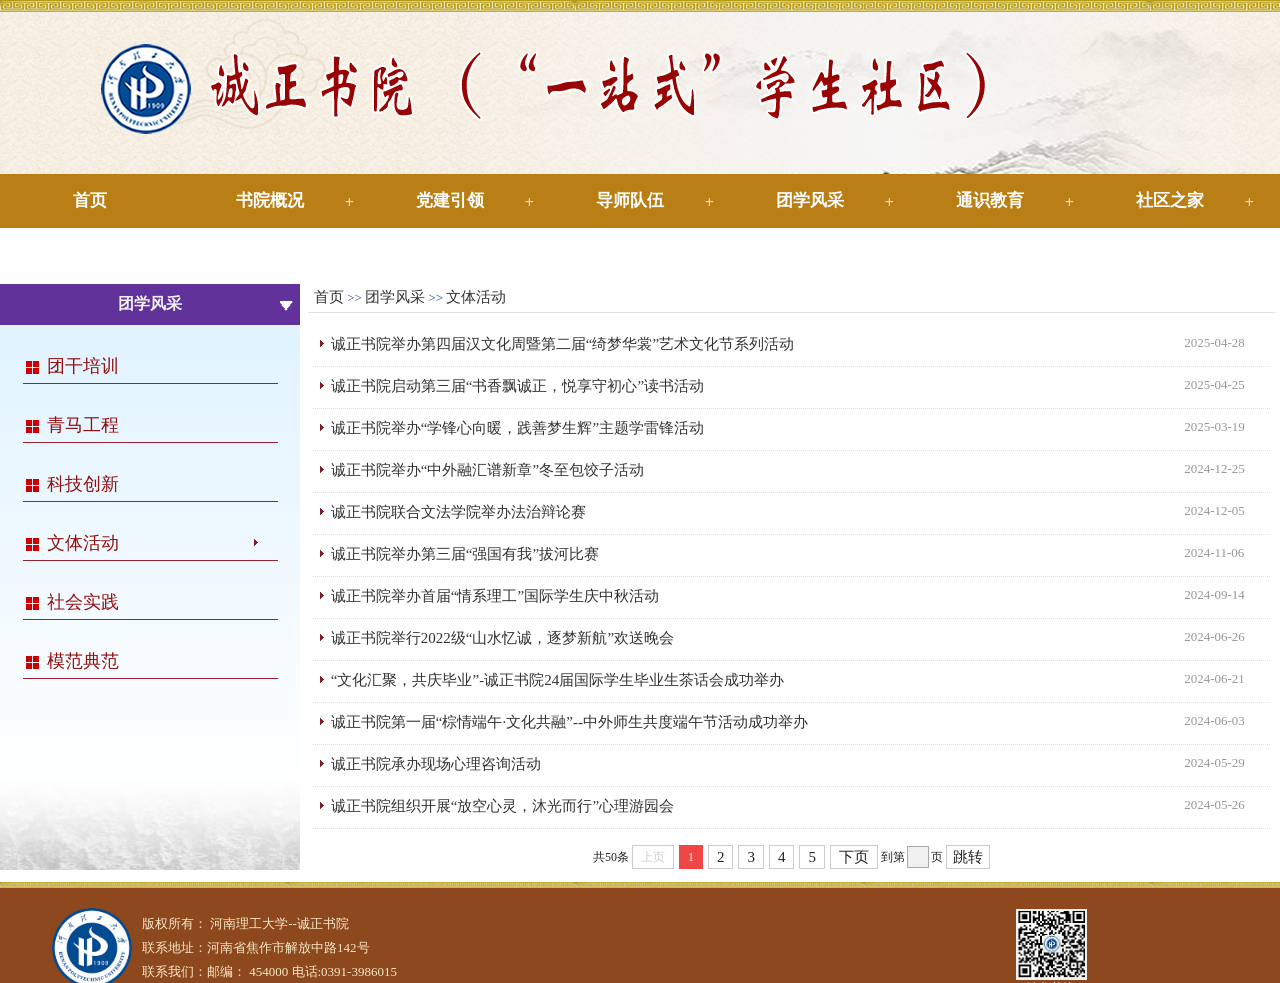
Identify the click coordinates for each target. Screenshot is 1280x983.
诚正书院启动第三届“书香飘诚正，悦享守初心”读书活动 (517, 386)
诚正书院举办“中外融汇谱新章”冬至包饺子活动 (487, 470)
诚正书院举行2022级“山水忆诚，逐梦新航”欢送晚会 (502, 638)
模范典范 (83, 661)
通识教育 (990, 200)
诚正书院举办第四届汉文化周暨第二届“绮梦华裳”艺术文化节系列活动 (562, 344)
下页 (854, 857)
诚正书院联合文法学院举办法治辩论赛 (458, 512)
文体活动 (83, 543)
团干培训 (83, 366)
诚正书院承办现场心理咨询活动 (436, 764)
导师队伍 (630, 200)
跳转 (968, 857)
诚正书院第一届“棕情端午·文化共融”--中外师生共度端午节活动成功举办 (569, 722)
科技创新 (83, 484)
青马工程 (83, 425)
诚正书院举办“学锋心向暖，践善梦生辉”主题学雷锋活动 (517, 428)
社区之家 (1170, 200)
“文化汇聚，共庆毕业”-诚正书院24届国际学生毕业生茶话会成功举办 (557, 680)
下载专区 (90, 254)
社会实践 (83, 602)
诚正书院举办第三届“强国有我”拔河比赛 (465, 554)
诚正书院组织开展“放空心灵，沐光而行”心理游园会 (502, 806)
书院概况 (270, 200)
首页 (90, 200)
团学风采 (810, 200)
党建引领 (450, 200)
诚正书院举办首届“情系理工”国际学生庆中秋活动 (495, 596)
